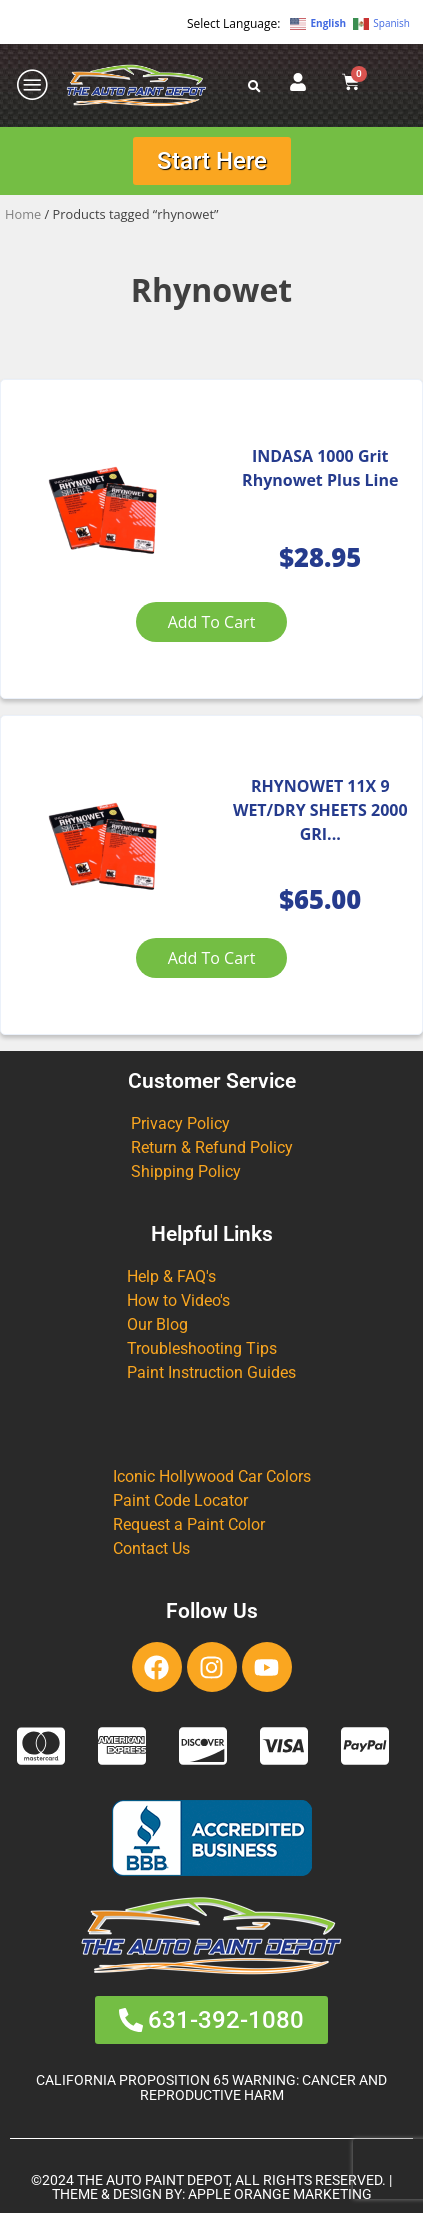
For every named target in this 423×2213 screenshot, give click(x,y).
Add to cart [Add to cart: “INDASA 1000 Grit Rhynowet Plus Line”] (212, 622)
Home (23, 214)
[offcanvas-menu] (33, 85)
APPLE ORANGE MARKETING (280, 2194)
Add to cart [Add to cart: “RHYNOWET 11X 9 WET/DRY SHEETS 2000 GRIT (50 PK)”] (212, 958)
